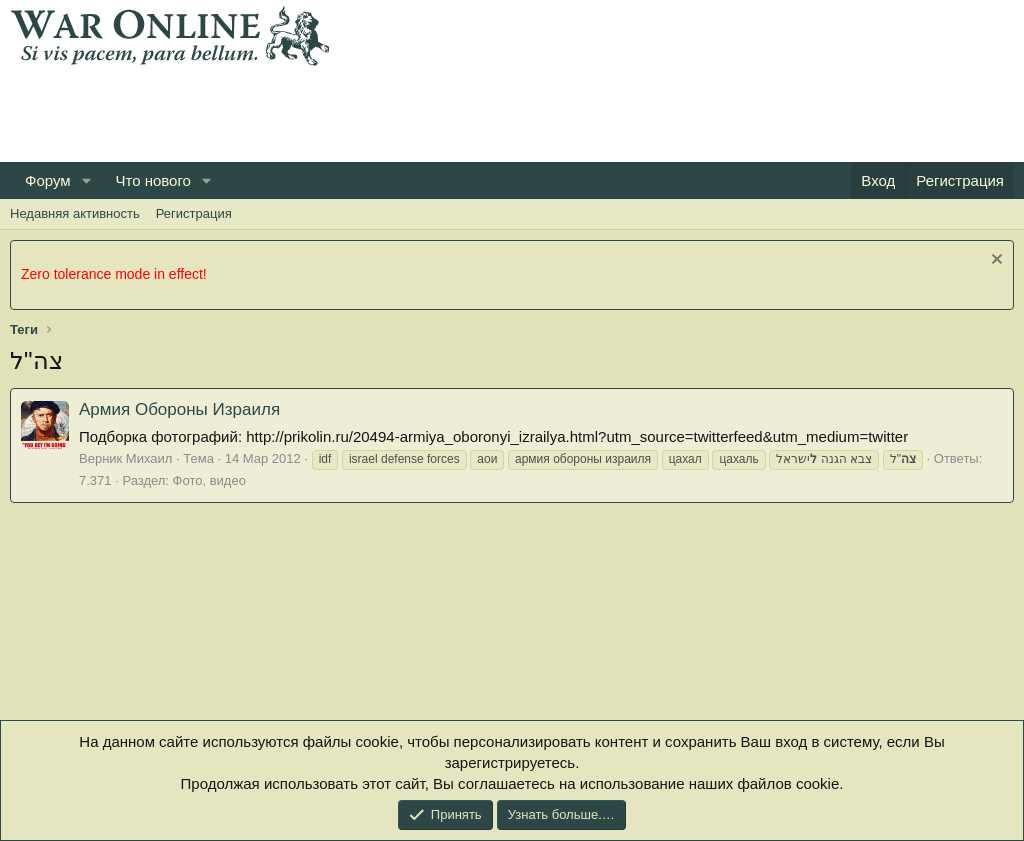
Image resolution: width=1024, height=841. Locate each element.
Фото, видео (209, 480)
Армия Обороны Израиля (179, 409)
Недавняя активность (75, 213)
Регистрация (194, 213)
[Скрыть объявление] (994, 261)
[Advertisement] (374, 111)
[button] (86, 180)
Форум (48, 180)
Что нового (152, 180)
